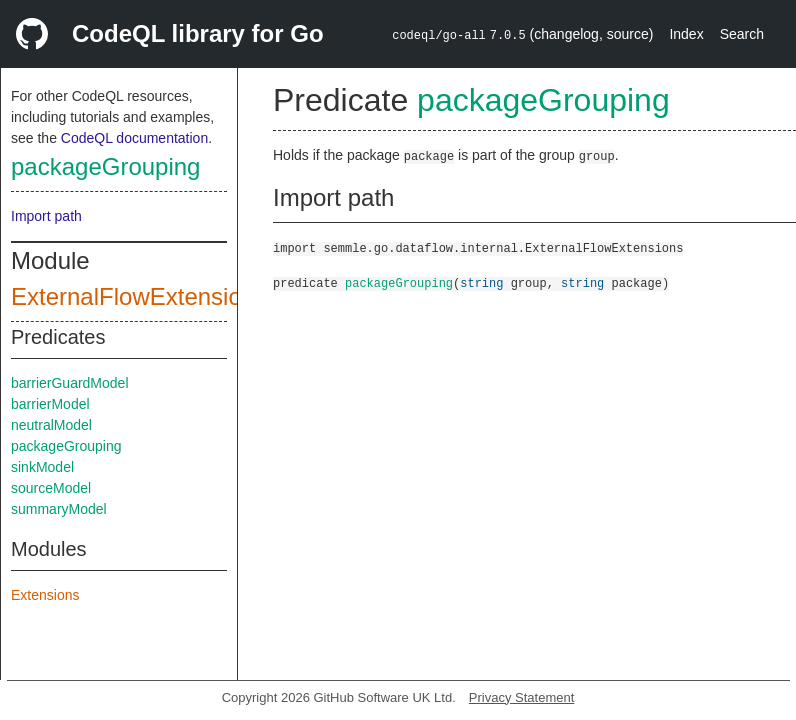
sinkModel (42, 467)
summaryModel (59, 509)
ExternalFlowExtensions (139, 296)
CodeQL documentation (134, 138)
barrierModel (50, 404)
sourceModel (51, 488)
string (481, 282)
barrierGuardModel (70, 383)
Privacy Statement (522, 697)
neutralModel (51, 425)
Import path (46, 216)
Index (686, 34)
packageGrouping (105, 166)
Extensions (45, 595)
